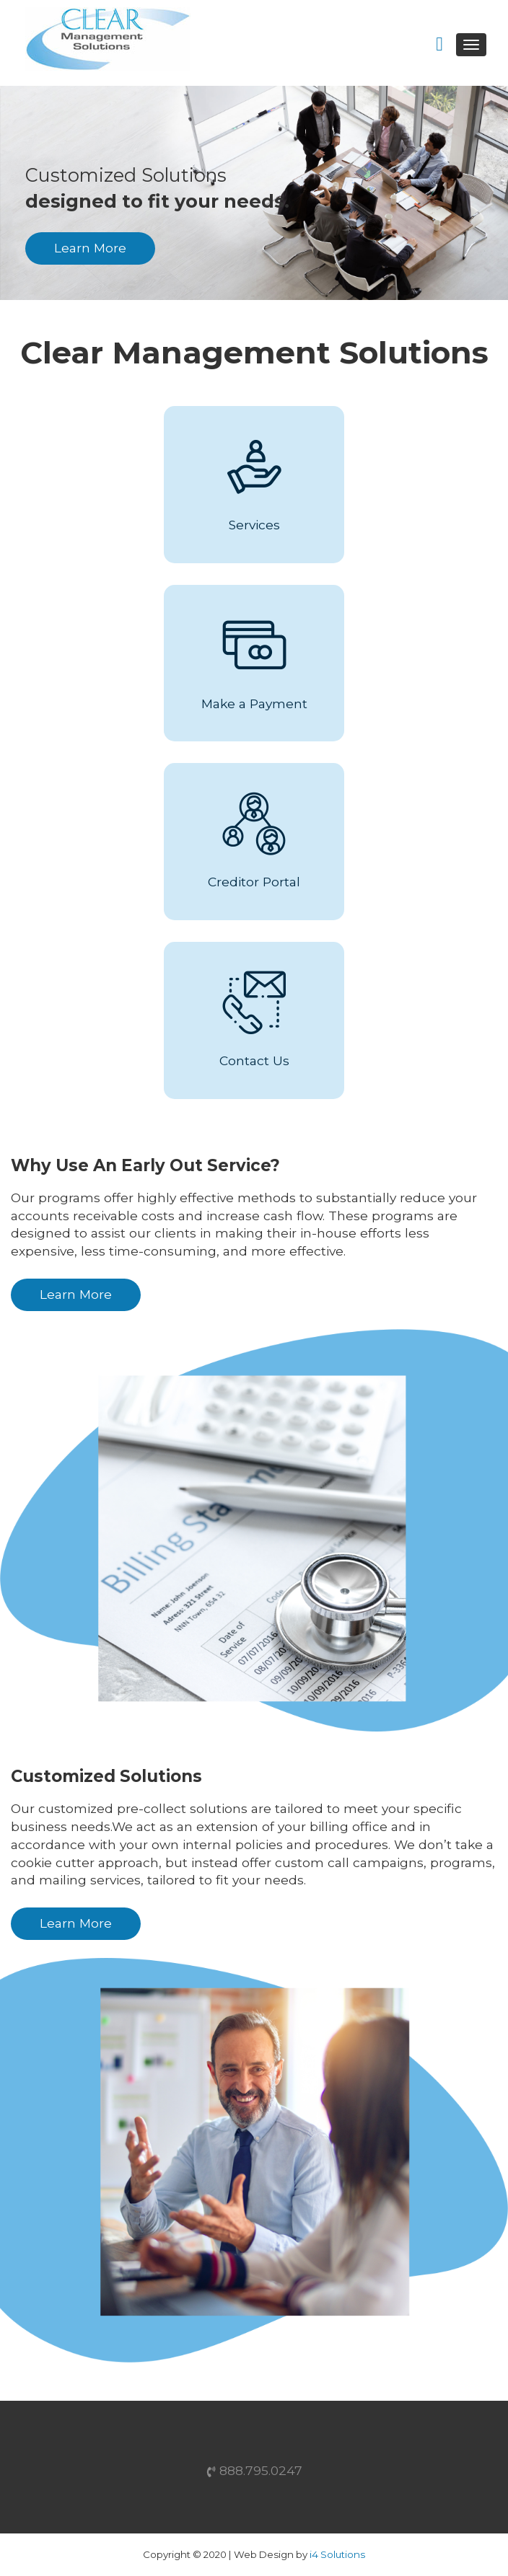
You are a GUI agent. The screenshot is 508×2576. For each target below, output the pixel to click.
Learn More (90, 247)
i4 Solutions (337, 2554)
